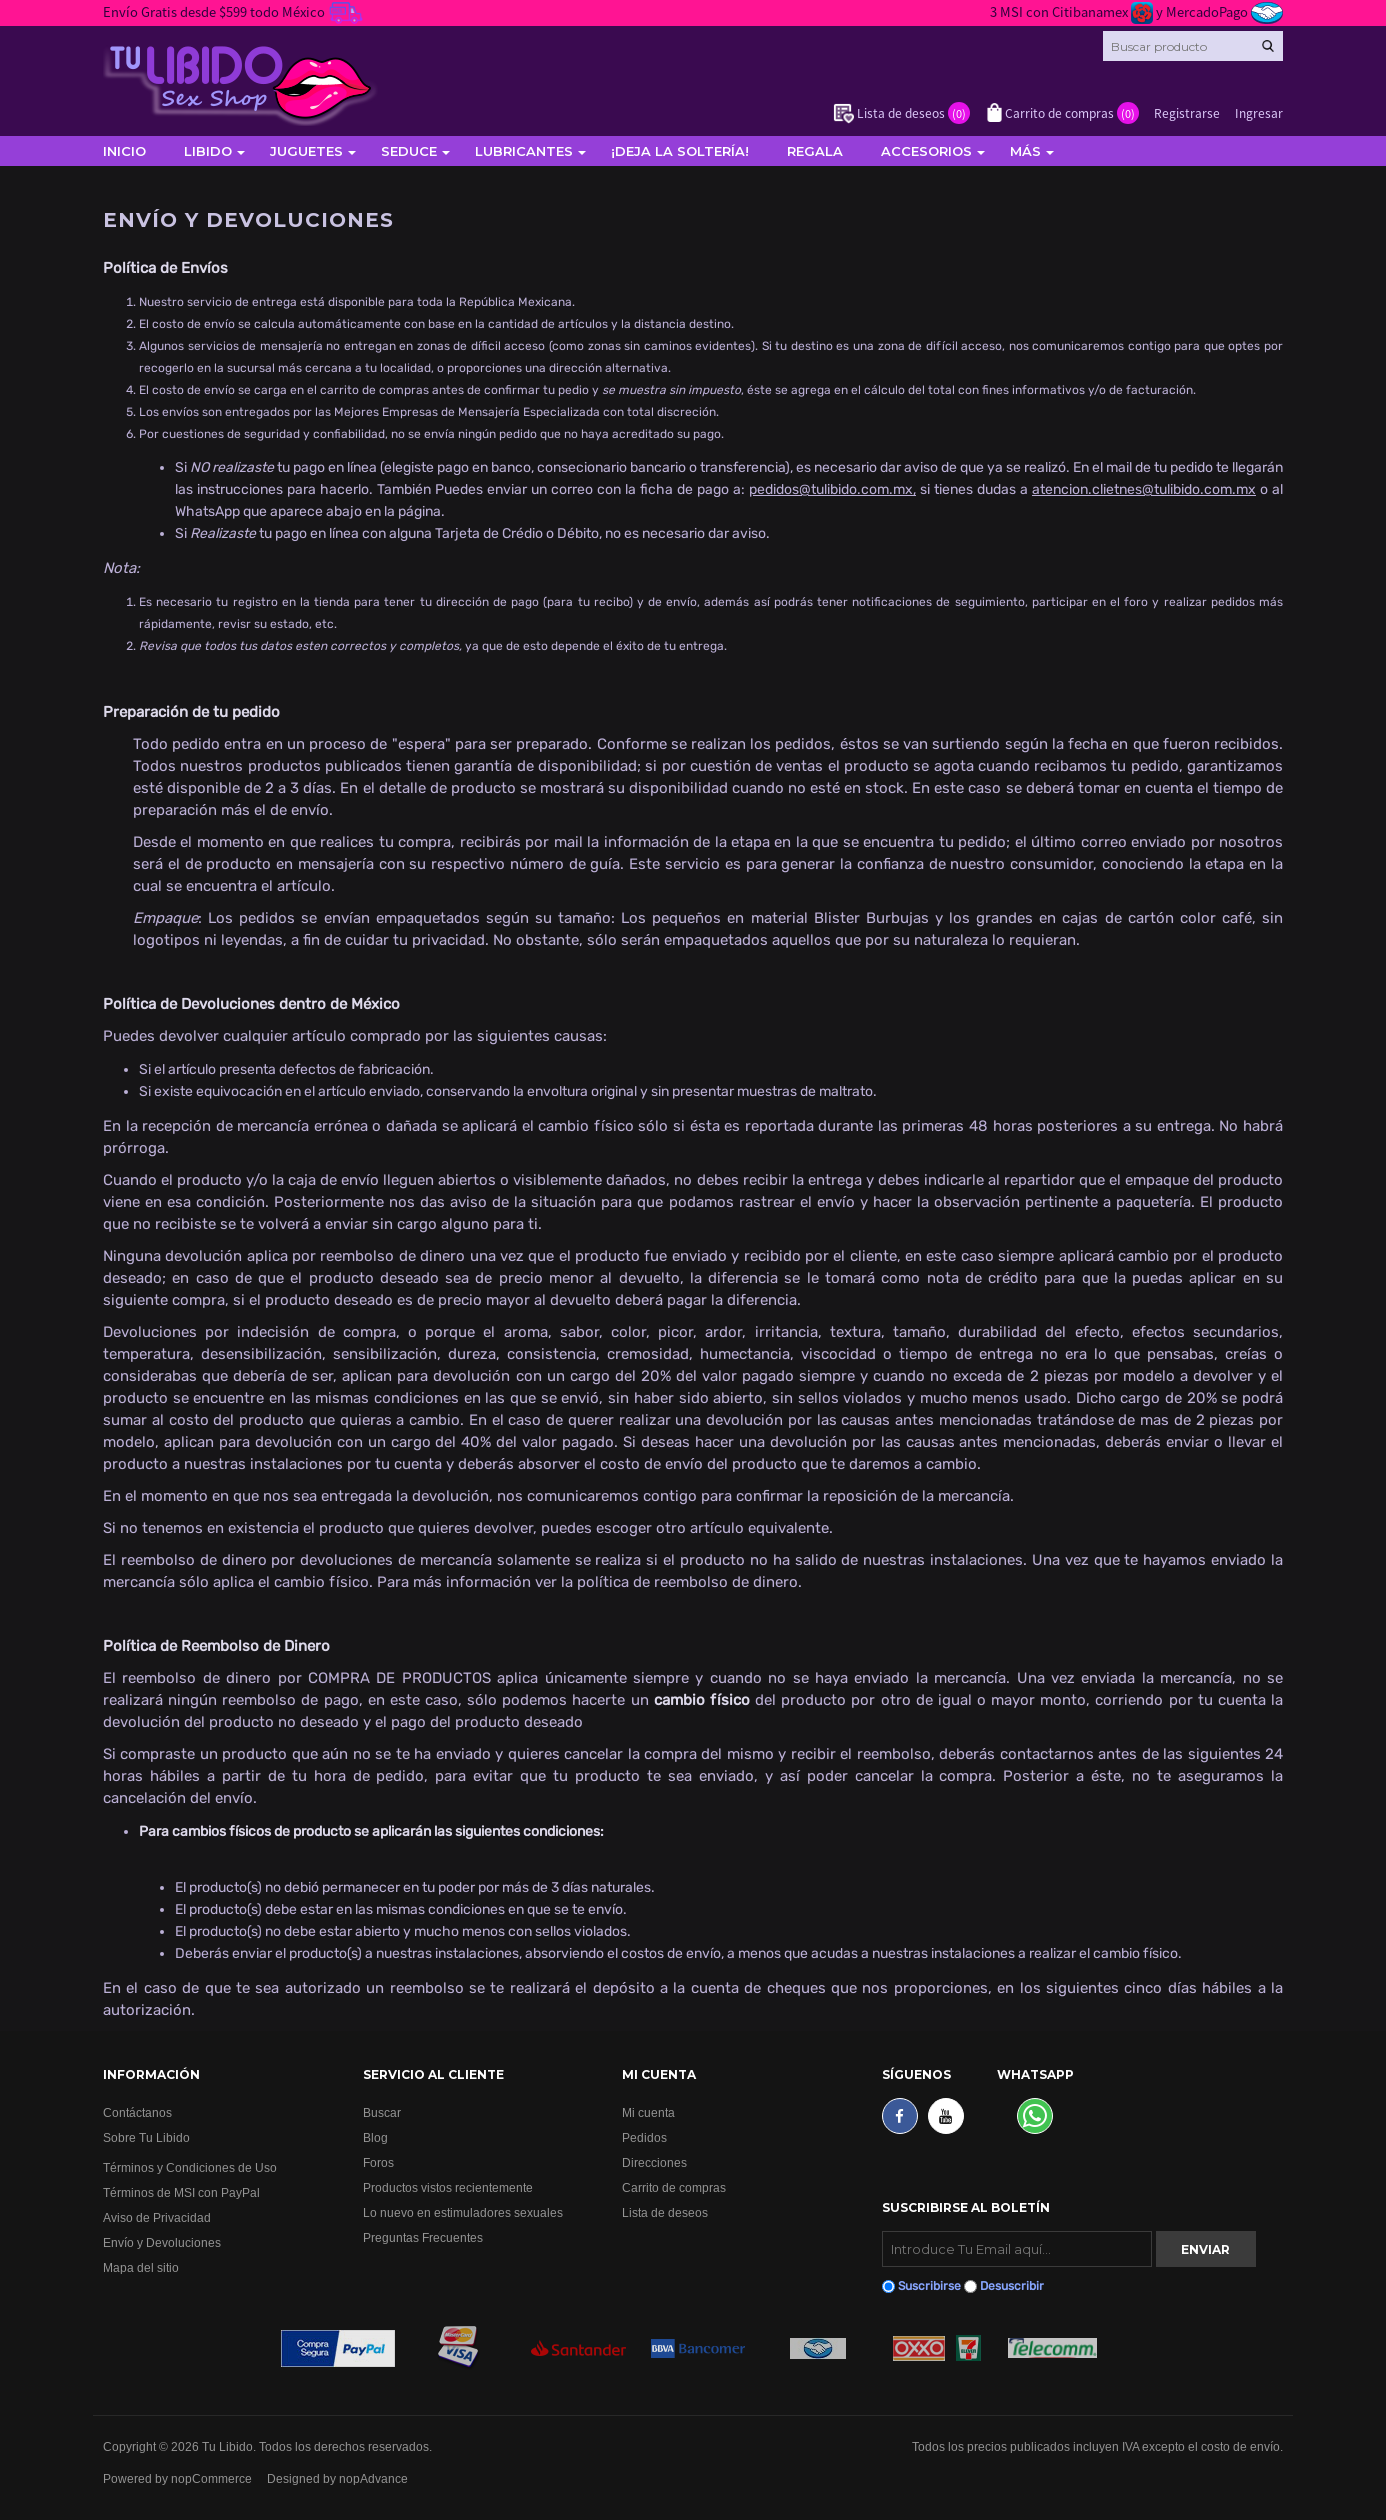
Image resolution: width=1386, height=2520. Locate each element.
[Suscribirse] (1017, 2249)
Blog (375, 2137)
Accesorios (926, 151)
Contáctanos (137, 2112)
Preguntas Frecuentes (423, 2237)
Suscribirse (929, 2286)
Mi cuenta (648, 2112)
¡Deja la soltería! (680, 151)
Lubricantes (524, 151)
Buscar (382, 2112)
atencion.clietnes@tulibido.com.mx (1144, 489)
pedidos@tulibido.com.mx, (832, 489)
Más (1025, 151)
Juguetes (306, 151)
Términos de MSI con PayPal (181, 2192)
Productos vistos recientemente (448, 2187)
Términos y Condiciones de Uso (190, 2167)
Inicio (124, 151)
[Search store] (1193, 46)
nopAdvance (373, 2478)
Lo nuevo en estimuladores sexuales (463, 2212)
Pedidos (644, 2137)
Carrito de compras (674, 2187)
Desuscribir (1012, 2286)
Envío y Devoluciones (162, 2242)
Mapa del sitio (141, 2267)
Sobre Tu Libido (146, 2137)
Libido (208, 151)
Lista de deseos (665, 2212)
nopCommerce (211, 2478)
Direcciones (654, 2162)
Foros (378, 2162)
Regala (815, 151)
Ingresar (1259, 112)
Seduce (409, 151)
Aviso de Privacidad (157, 2217)
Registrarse (1187, 112)
